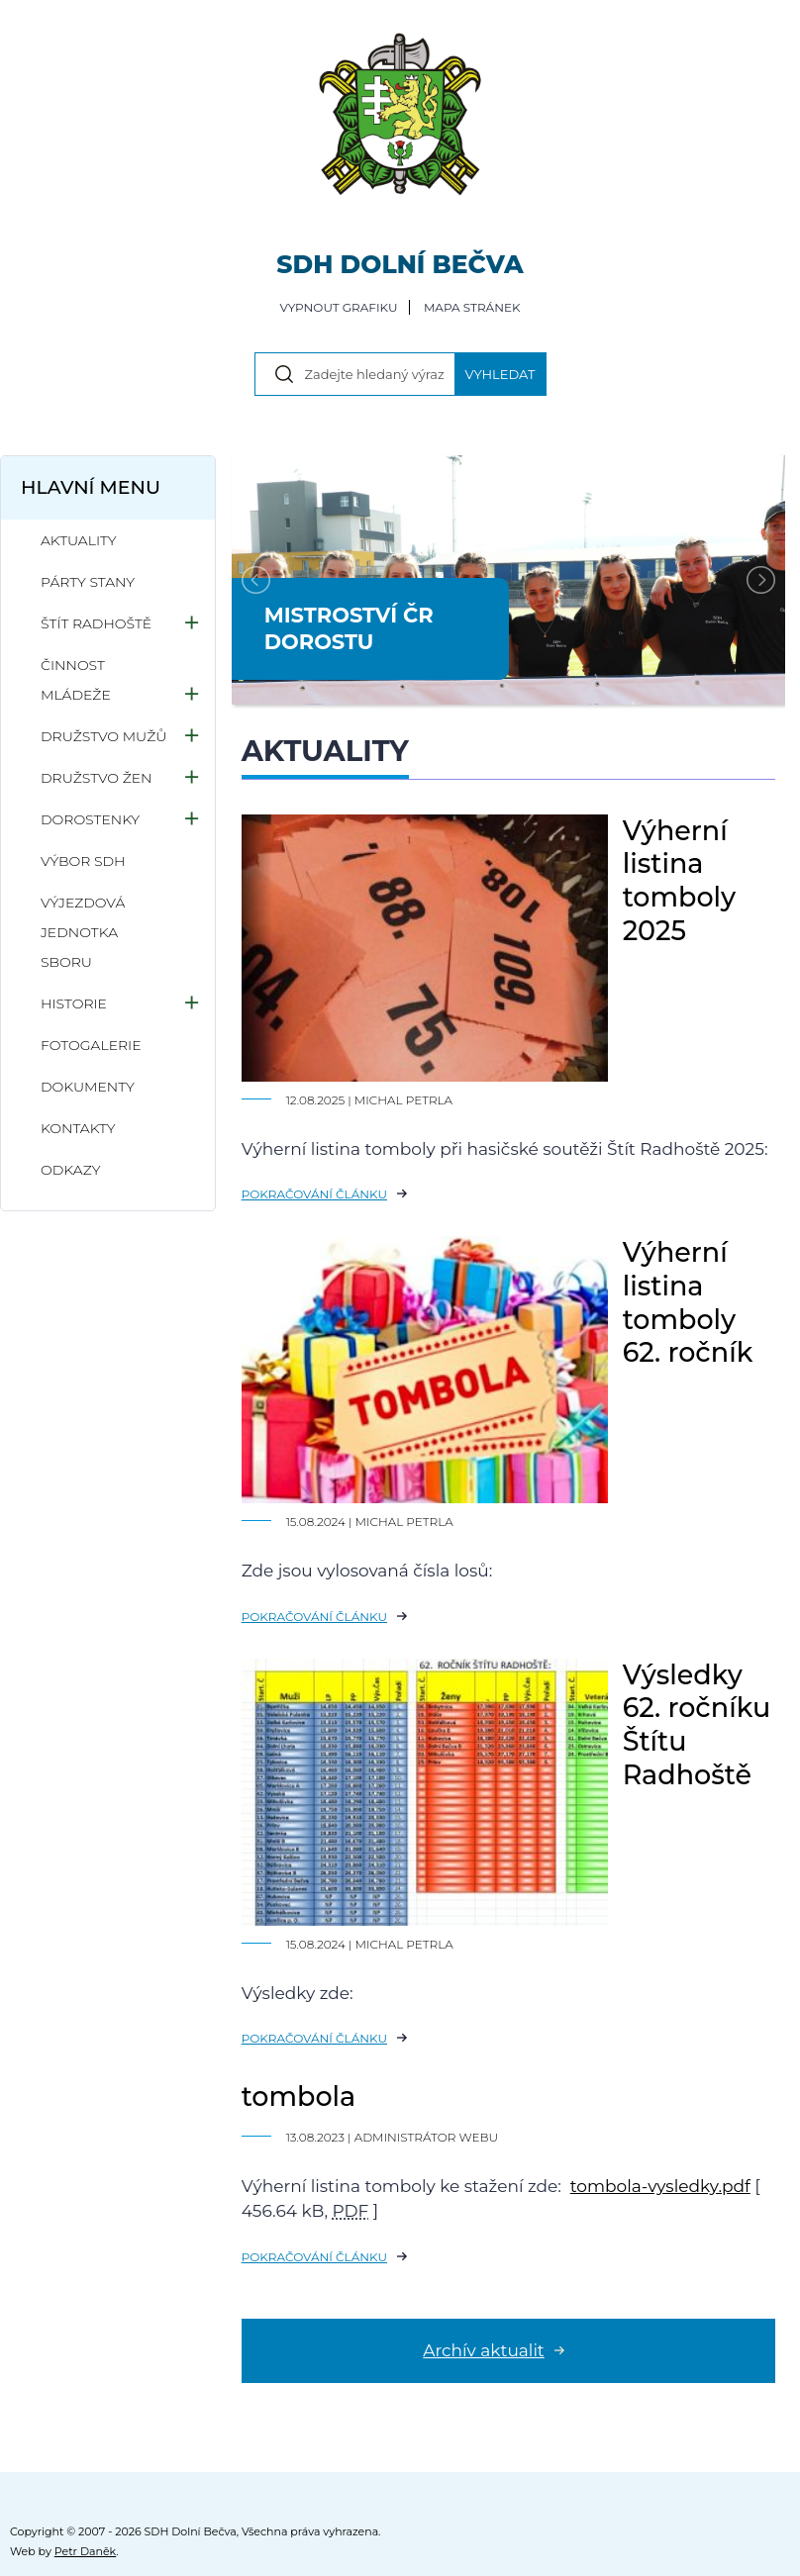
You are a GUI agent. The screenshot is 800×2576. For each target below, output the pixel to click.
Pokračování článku (314, 1194)
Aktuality (79, 540)
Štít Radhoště (96, 623)
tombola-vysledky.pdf (660, 2186)
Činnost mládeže (76, 680)
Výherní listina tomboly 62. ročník (688, 1302)
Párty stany (88, 582)
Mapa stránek (472, 307)
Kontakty (78, 1128)
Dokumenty (88, 1087)
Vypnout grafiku (338, 307)
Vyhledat (500, 374)
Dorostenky (90, 819)
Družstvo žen (96, 778)
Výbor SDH (83, 861)
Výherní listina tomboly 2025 (680, 880)
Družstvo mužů (103, 736)
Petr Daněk (85, 2551)
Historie (74, 1003)
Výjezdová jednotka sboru (83, 932)
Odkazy (70, 1170)
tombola (299, 2096)
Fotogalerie (91, 1045)
